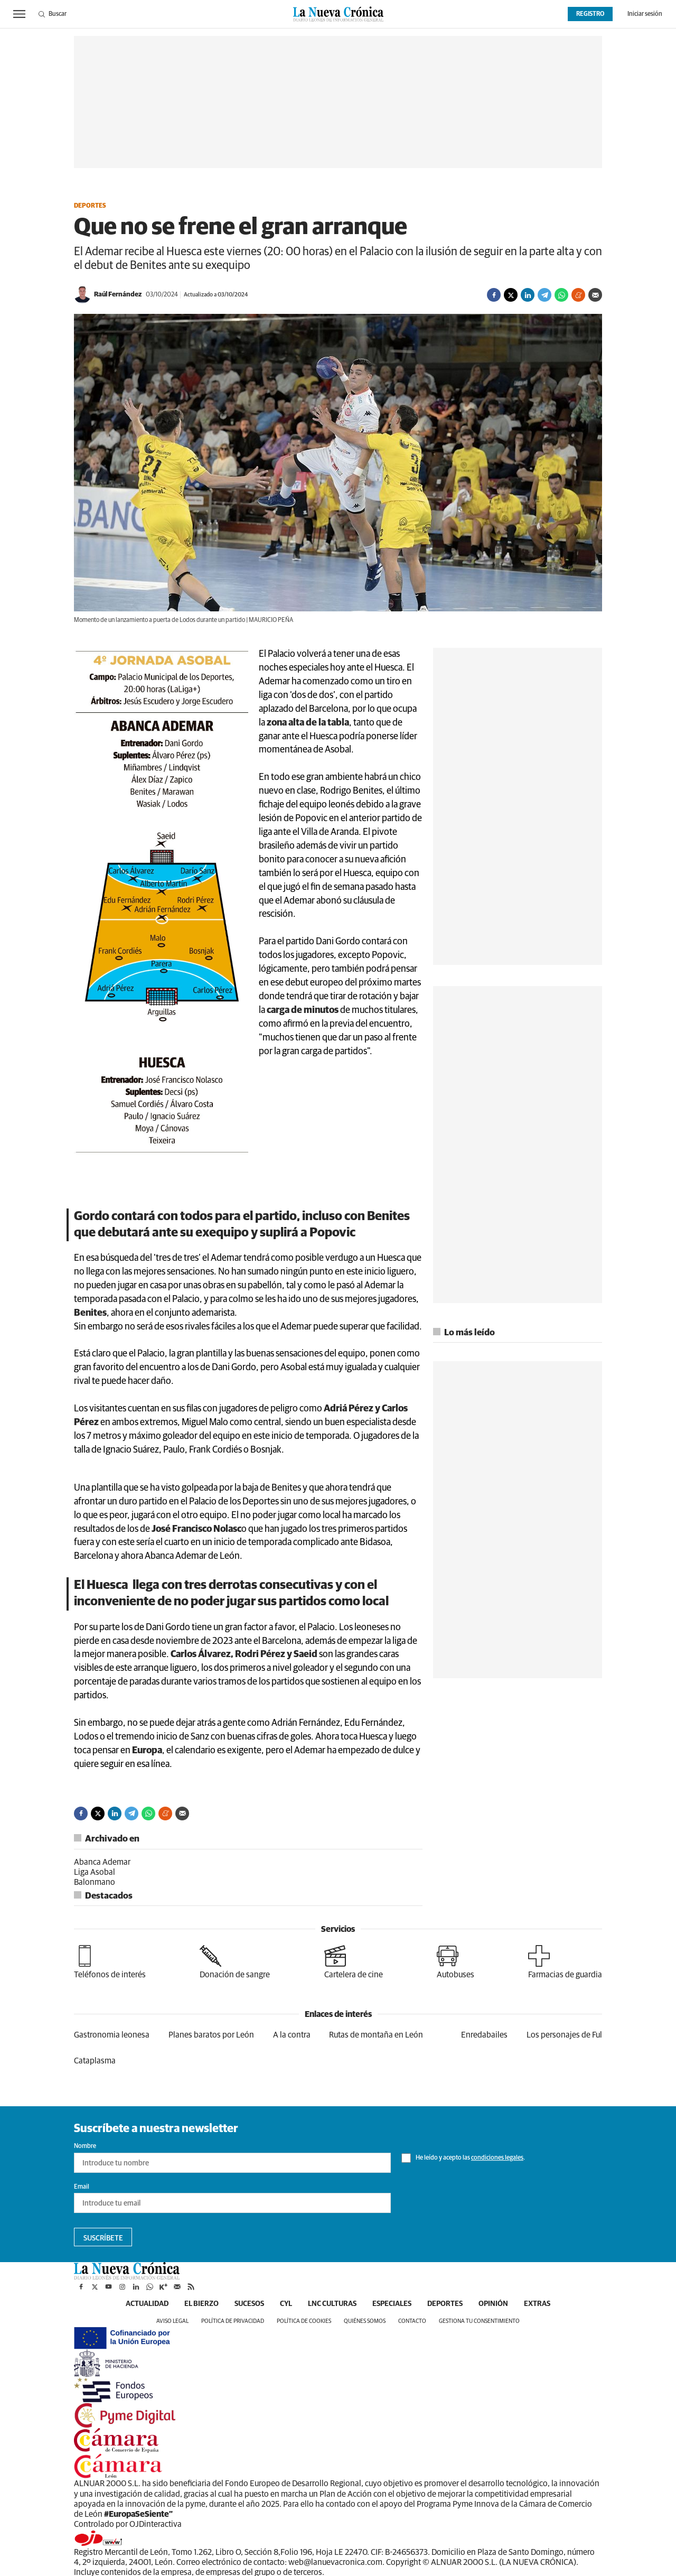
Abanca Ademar (102, 1862)
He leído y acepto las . (463, 2158)
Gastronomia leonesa (111, 2035)
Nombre (85, 2146)
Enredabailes (484, 2035)
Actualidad (147, 2304)
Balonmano (94, 1882)
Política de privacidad (232, 2321)
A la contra (292, 2035)
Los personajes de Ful (564, 2035)
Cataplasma (95, 2061)
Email (81, 2187)
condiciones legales (497, 2158)
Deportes (90, 206)
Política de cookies (304, 2321)
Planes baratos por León (211, 2035)
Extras (537, 2304)
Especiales (391, 2304)
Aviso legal (172, 2321)
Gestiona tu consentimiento (479, 2321)
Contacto (412, 2321)
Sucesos (249, 2304)
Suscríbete (103, 2238)
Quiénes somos (365, 2321)
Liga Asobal (94, 1872)
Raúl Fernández (118, 294)
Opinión (493, 2304)
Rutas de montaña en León (376, 2035)
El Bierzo (201, 2304)
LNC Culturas (332, 2304)
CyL (286, 2304)
